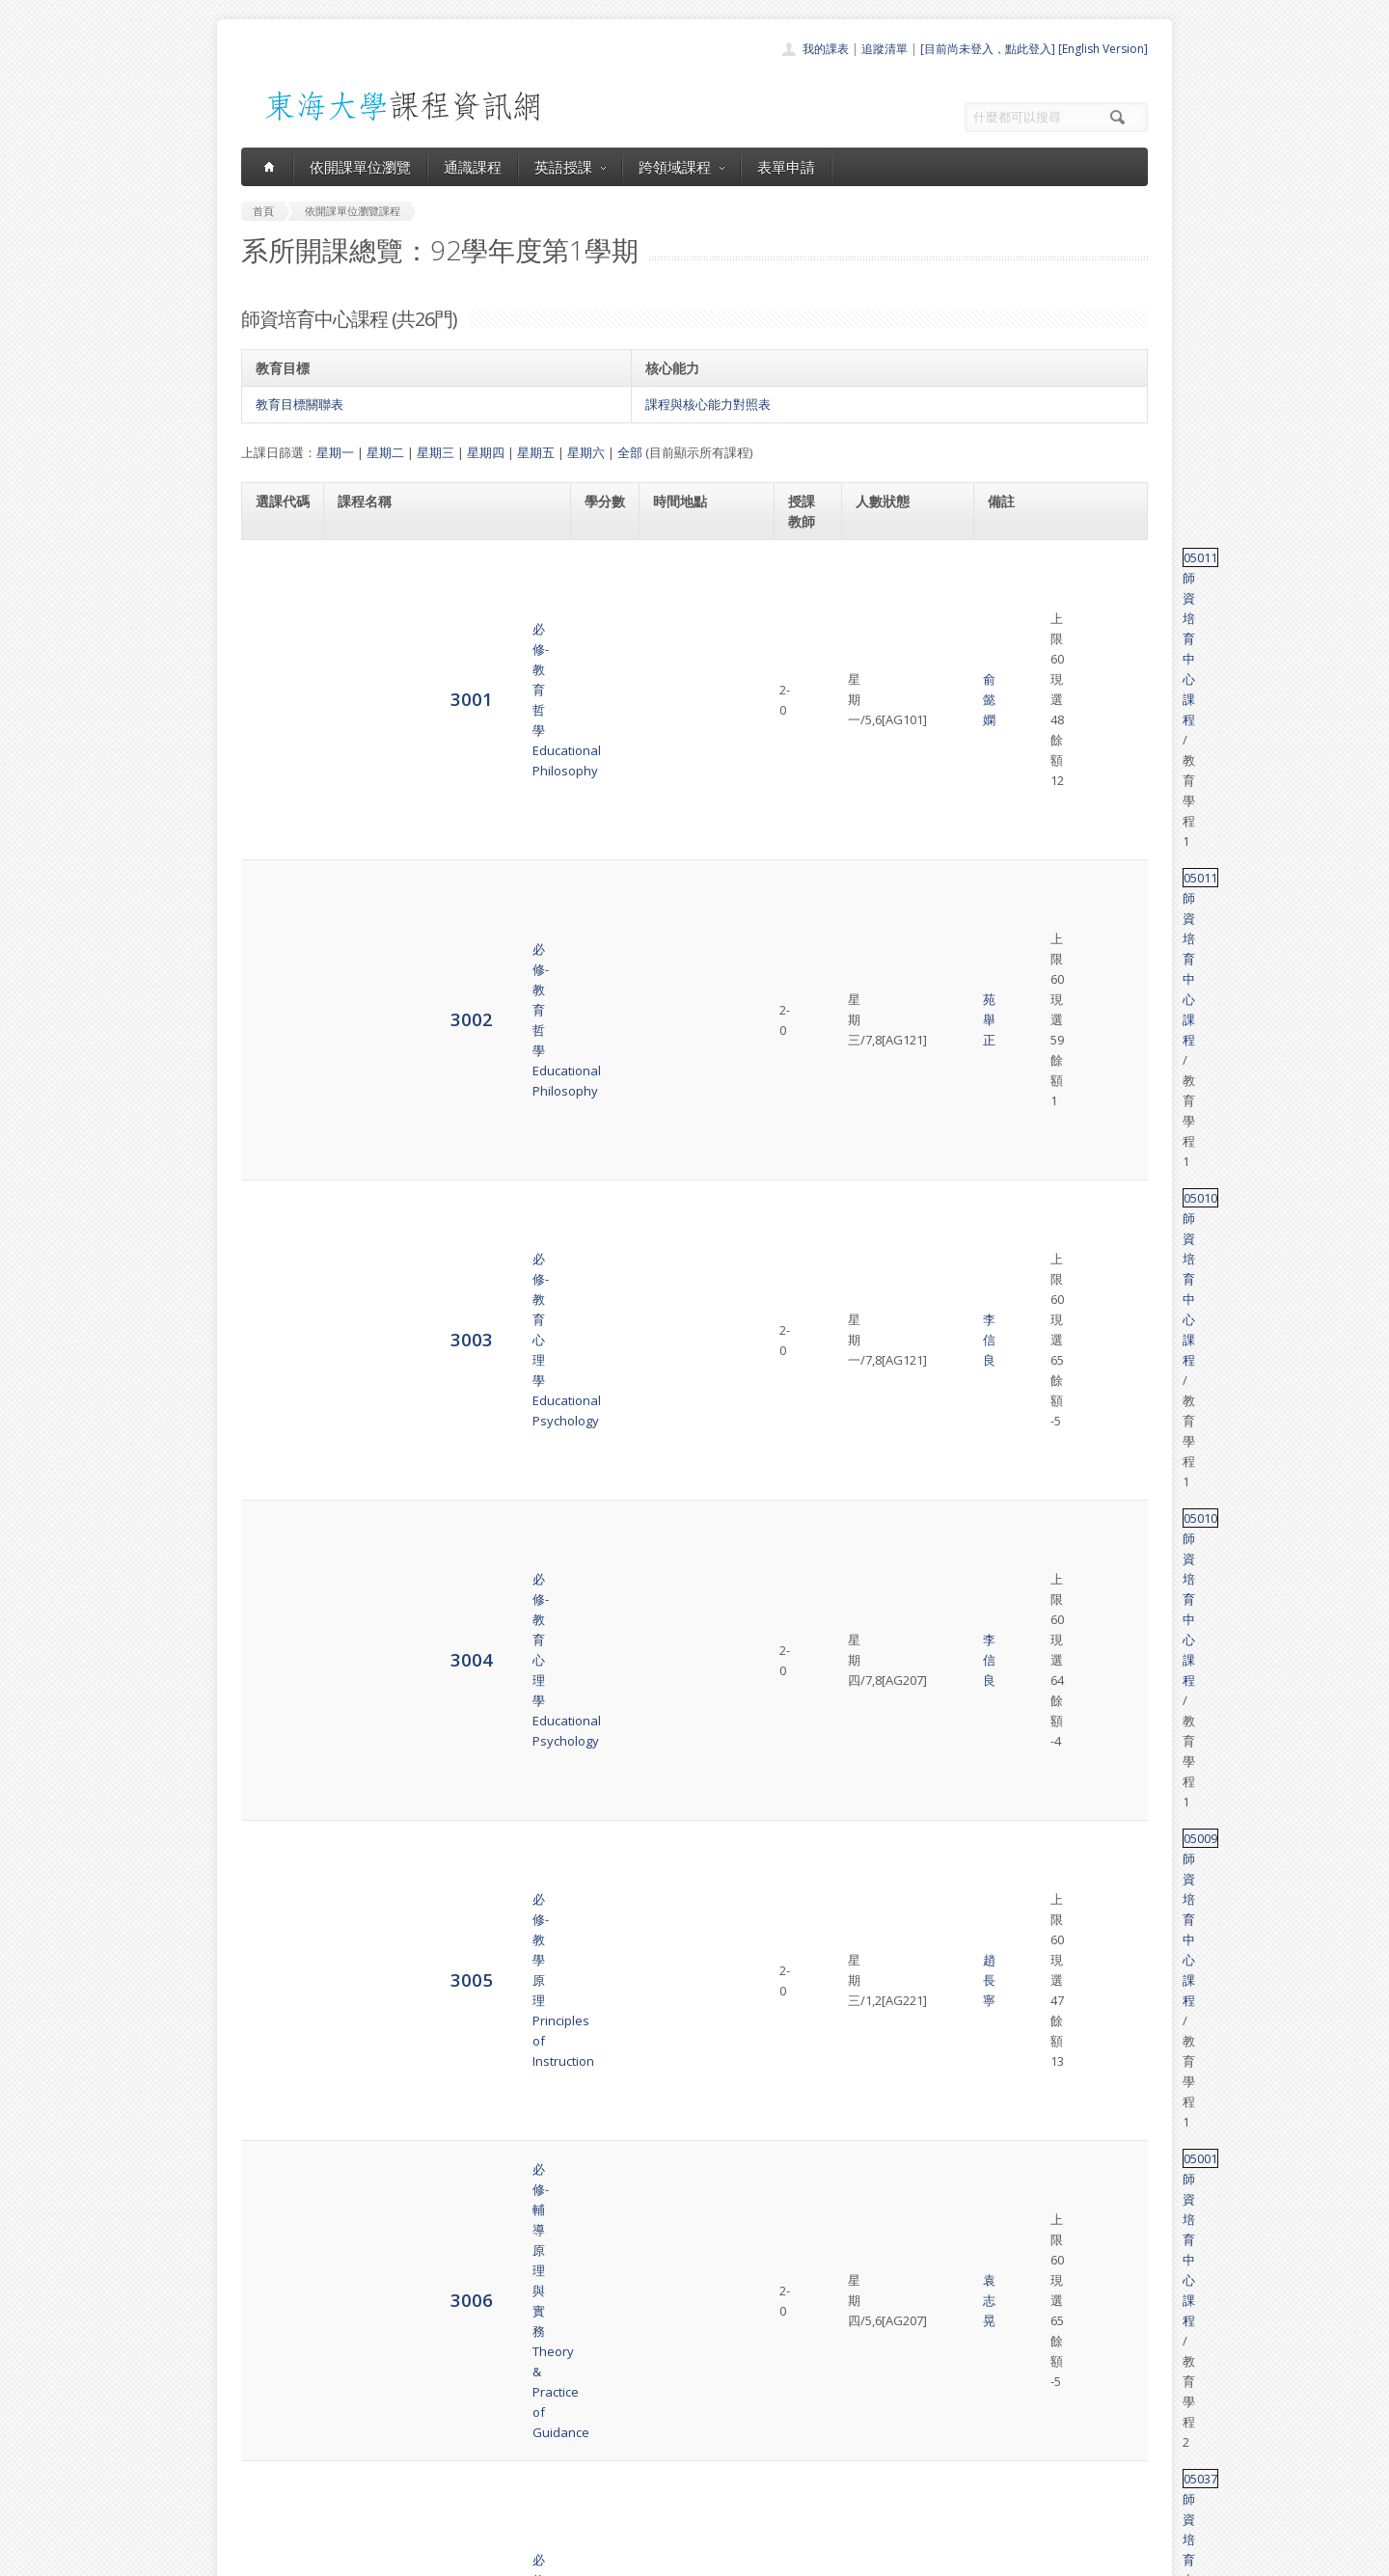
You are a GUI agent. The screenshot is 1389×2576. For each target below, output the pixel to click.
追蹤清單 (884, 49)
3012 (277, 1227)
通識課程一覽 (656, 2417)
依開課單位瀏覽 (360, 166)
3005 (277, 794)
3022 (277, 1837)
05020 (1007, 1141)
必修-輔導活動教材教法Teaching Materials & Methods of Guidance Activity (434, 1305)
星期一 (335, 452)
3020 (277, 1712)
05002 (1007, 1532)
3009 (277, 1073)
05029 (1007, 1063)
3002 (277, 623)
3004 (277, 737)
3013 (277, 1304)
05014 (1007, 1760)
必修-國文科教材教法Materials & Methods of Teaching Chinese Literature (434, 1228)
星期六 (586, 452)
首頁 (632, 2375)
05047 (1007, 1703)
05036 (1007, 1817)
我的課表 (826, 49)
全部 (629, 452)
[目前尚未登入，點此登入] (987, 49)
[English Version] (1103, 49)
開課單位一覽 (656, 2396)
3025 (277, 2068)
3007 (277, 919)
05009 (1007, 785)
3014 (277, 1371)
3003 (277, 680)
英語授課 (570, 166)
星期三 (435, 452)
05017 (1007, 1589)
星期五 (536, 452)
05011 (1007, 557)
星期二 (385, 452)
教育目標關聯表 (299, 404)
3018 (277, 1598)
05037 (1007, 899)
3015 (277, 1428)
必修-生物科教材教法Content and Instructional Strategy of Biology (445, 996)
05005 (1007, 1418)
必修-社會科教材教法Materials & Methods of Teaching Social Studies (434, 1073)
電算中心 (503, 2556)
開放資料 (644, 2481)
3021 (277, 1769)
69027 (1007, 976)
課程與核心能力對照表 (708, 404)
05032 (1007, 1361)
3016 (277, 1485)
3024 (277, 1991)
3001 (277, 567)
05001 (1007, 842)
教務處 (565, 2556)
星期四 (485, 452)
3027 (277, 2212)
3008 (277, 996)
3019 (277, 1655)
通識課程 (473, 166)
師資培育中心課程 (1078, 557)
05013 (1007, 1646)
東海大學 (257, 2556)
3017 (277, 1542)
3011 (277, 1150)
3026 (277, 2145)
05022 (1007, 1295)
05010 (1007, 671)
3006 (277, 851)
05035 (1007, 1475)
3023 (277, 1914)
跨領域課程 (681, 166)
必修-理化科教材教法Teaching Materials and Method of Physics (438, 919)
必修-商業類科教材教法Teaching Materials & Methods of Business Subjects (434, 1151)
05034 (1007, 1218)
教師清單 (644, 2502)
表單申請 (786, 166)
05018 (1007, 2202)
